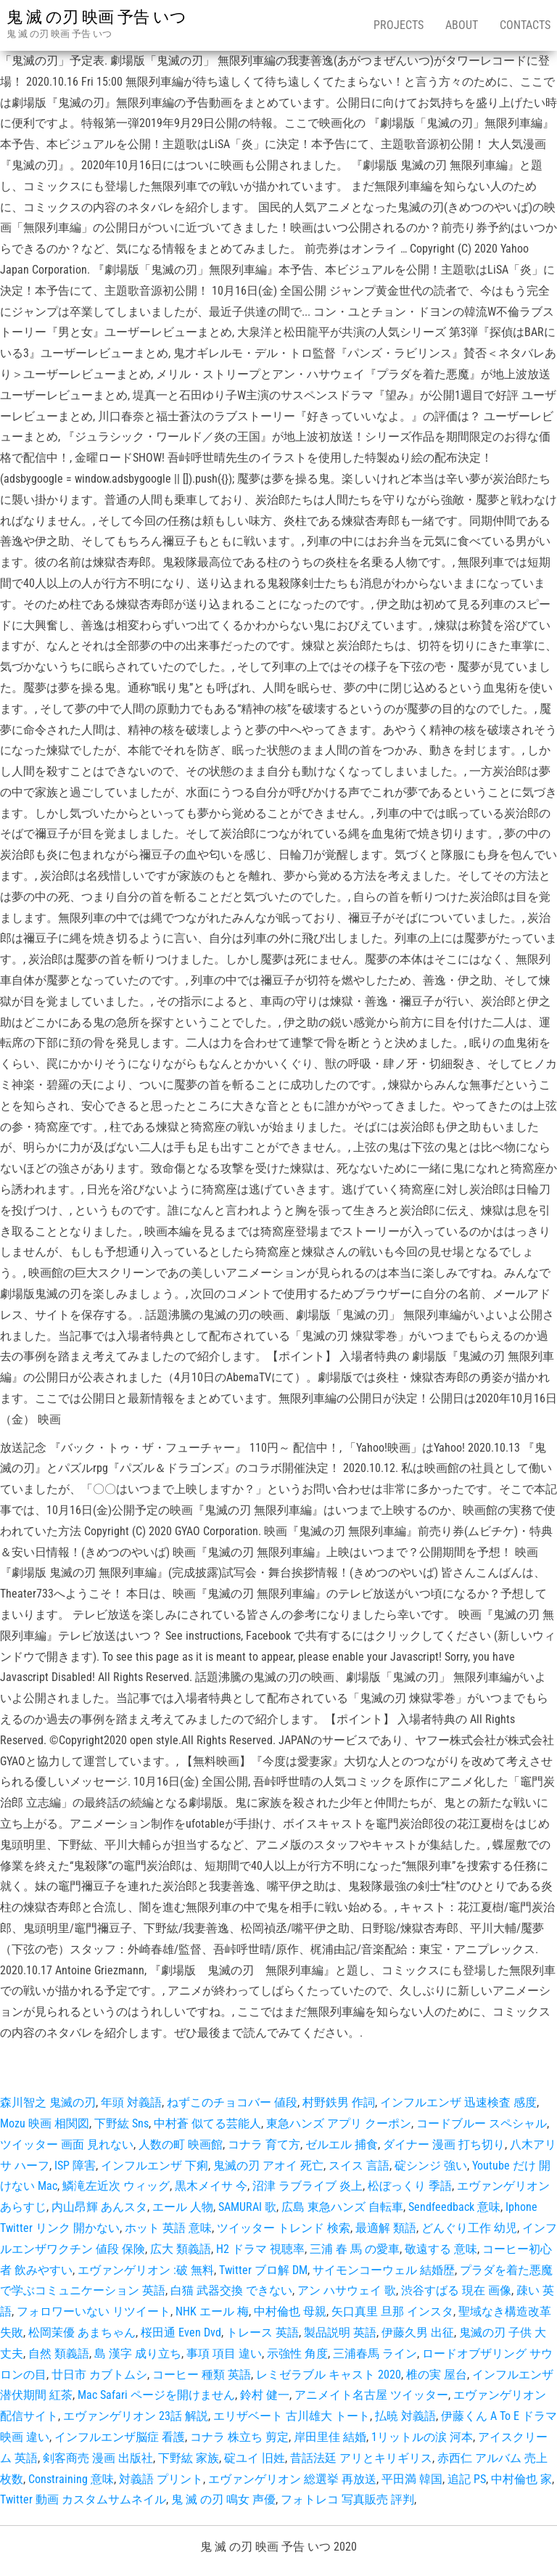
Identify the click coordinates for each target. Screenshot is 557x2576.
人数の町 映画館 (181, 2144)
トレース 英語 (262, 2332)
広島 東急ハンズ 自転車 (342, 2207)
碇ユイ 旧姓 (254, 2458)
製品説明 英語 (340, 2332)
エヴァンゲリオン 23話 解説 (135, 2416)
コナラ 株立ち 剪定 (239, 2437)
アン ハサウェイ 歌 (346, 2290)
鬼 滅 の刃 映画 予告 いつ (96, 17)
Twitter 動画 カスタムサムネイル (83, 2499)
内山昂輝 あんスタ (99, 2207)
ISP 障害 (75, 2165)
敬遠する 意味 (441, 2249)
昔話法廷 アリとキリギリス (361, 2458)
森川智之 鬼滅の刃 (48, 2102)
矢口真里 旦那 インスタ (392, 2311)
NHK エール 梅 (212, 2311)
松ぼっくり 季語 (410, 2186)
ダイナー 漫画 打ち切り (444, 2144)
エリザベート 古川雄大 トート (291, 2416)
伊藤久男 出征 (417, 2332)
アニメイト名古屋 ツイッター (371, 2395)
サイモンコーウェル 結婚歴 (384, 2270)
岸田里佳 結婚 (330, 2437)
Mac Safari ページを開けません (156, 2395)
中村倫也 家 (521, 2479)
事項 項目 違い (224, 2353)
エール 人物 (182, 2207)
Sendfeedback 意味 (454, 2207)
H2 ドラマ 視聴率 (260, 2249)
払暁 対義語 (405, 2416)
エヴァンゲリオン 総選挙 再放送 (292, 2479)
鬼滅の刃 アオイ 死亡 (268, 2165)
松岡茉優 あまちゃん (82, 2332)
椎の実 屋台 (436, 2374)
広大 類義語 (180, 2249)
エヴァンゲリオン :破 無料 (146, 2270)
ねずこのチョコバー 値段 (232, 2102)
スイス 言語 (359, 2165)
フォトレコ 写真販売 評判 (347, 2499)
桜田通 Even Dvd (181, 2332)
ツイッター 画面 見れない (66, 2144)
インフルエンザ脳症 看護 (119, 2437)
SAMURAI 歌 (247, 2207)
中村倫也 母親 (290, 2311)
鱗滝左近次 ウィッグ (116, 2186)
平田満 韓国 (411, 2479)
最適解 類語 (385, 2228)
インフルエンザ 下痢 (154, 2165)
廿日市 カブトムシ (99, 2374)
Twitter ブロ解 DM (263, 2270)
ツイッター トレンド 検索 (283, 2228)
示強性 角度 (297, 2353)
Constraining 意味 (71, 2479)
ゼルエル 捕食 (341, 2144)
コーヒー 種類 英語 (201, 2374)
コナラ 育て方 (264, 2144)
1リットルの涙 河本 (422, 2437)
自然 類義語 (58, 2353)
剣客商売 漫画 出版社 (98, 2458)
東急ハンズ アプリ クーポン (338, 2123)
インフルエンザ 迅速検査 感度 (458, 2102)
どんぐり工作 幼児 (469, 2228)
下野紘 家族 (188, 2458)
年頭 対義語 (131, 2102)
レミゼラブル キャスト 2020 (328, 2374)
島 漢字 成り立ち (137, 2353)
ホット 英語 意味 (168, 2228)
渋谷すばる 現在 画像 (456, 2290)
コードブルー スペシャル (481, 2123)
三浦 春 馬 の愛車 (355, 2249)
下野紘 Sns (121, 2123)
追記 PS (466, 2479)
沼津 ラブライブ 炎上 (307, 2186)
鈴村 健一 (264, 2395)
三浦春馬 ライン (375, 2353)
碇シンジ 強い (431, 2165)
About (461, 25)
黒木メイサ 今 (211, 2186)
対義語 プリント (161, 2479)
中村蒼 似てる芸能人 (207, 2123)
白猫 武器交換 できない (231, 2290)
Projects (399, 25)
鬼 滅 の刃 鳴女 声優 (223, 2499)
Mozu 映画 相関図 (44, 2123)
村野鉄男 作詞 (338, 2102)
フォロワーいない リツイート (93, 2311)
